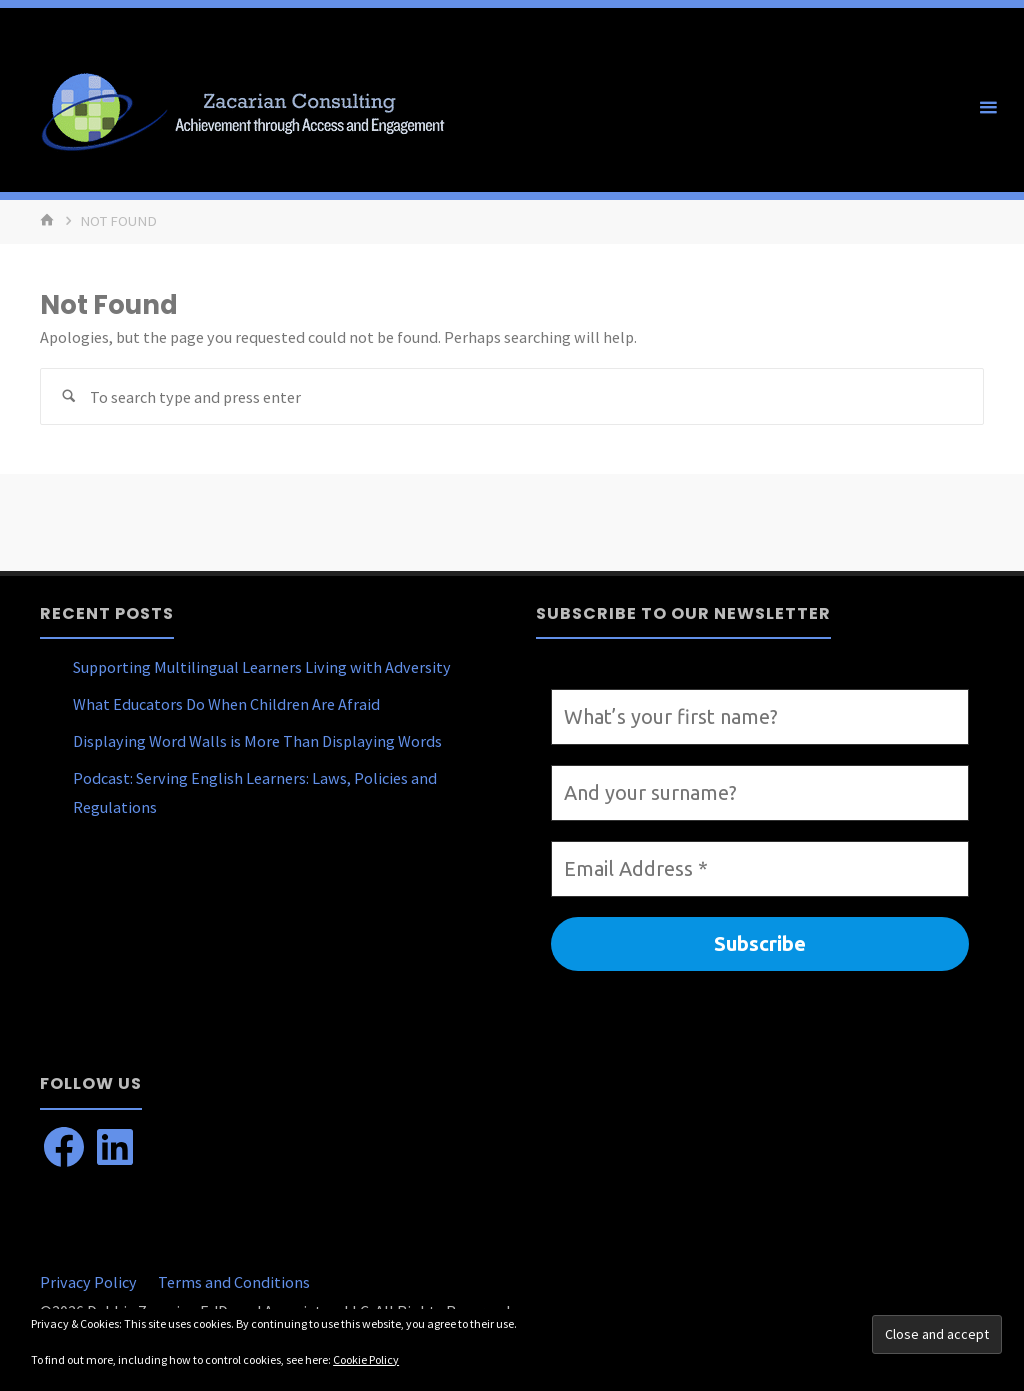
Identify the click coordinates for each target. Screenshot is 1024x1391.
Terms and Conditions (234, 1282)
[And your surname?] (760, 793)
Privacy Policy (88, 1282)
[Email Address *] (760, 869)
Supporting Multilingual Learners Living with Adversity (262, 667)
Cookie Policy (366, 1359)
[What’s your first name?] (760, 717)
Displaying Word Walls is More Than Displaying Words (257, 741)
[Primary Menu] (988, 108)
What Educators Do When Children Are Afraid (226, 704)
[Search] (68, 396)
